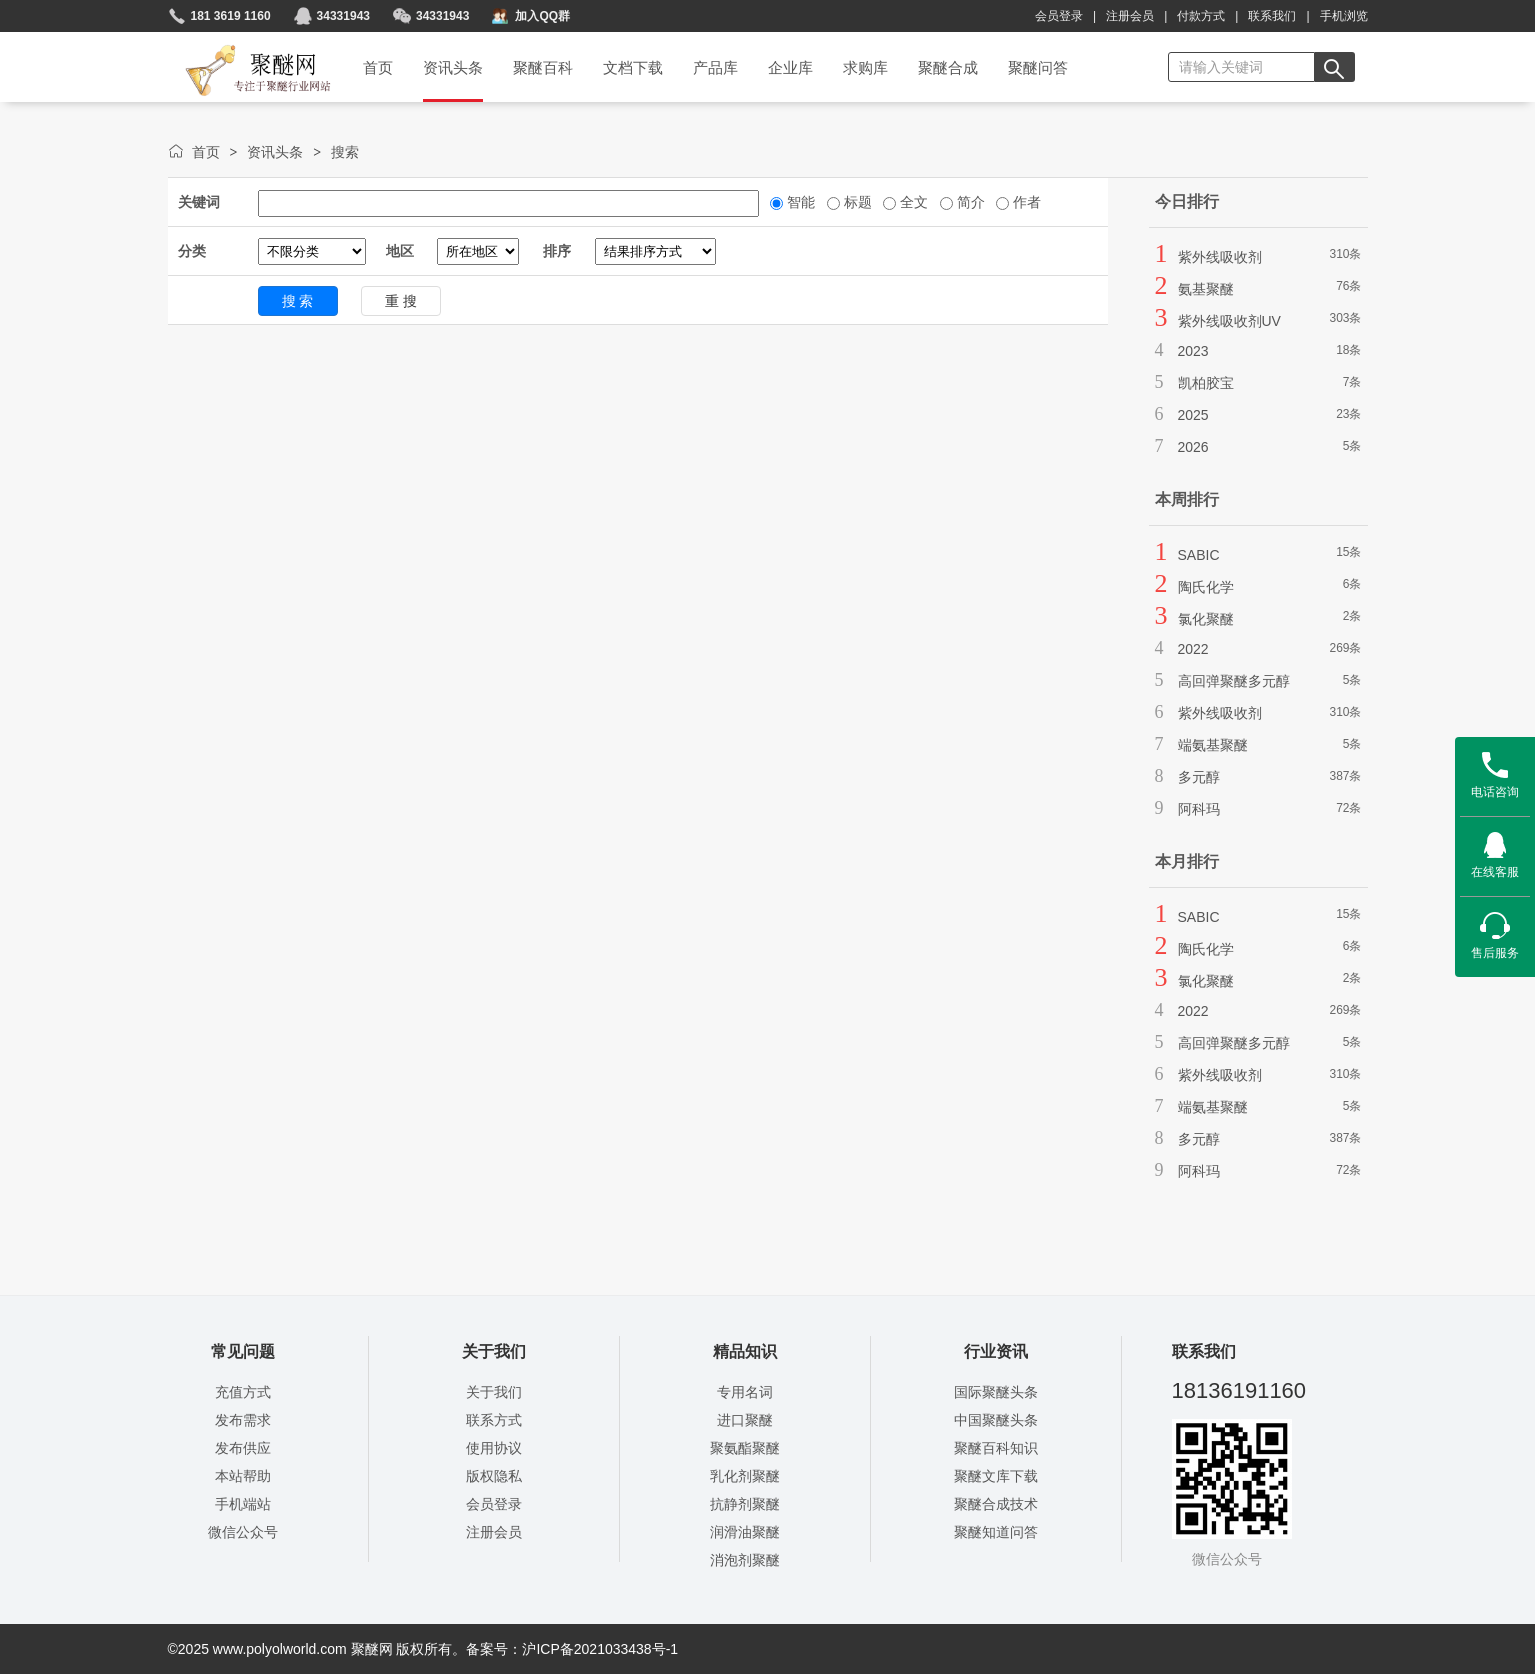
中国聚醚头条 (996, 1420)
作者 (1025, 202)
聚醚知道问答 (996, 1532)
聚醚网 (241, 47)
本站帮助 (243, 1476)
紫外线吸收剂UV (1229, 321)
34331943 (343, 16)
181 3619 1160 (231, 16)
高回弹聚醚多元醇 (1234, 681)
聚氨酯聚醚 (745, 1448)
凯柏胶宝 (1206, 383)
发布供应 (243, 1448)
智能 (799, 202)
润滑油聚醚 (745, 1532)
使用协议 (494, 1448)
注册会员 (1130, 16)
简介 (969, 202)
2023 (1193, 351)
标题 (856, 202)
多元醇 (1199, 777)
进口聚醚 (745, 1420)
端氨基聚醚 (1213, 745)
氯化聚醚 (1206, 619)
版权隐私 (494, 1476)
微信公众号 (243, 1532)
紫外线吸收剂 (1220, 257)
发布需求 (243, 1420)
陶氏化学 (1206, 587)
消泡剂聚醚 (745, 1560)
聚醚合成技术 (996, 1504)
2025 (1193, 415)
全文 (912, 202)
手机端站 (243, 1504)
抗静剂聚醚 (745, 1504)
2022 (1193, 649)
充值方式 (243, 1392)
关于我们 (494, 1392)
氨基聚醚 (1206, 289)
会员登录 (1059, 16)
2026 (1193, 447)
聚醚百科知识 (996, 1448)
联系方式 (494, 1420)
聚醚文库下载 (996, 1476)
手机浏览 (1344, 16)
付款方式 (1201, 16)
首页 (206, 152)
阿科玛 (1199, 809)
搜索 (345, 152)
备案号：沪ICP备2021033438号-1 (572, 1649)
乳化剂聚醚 (745, 1476)
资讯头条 (275, 152)
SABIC (1199, 555)
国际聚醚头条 (996, 1392)
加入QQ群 (542, 16)
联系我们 (1272, 16)
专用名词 (745, 1392)
